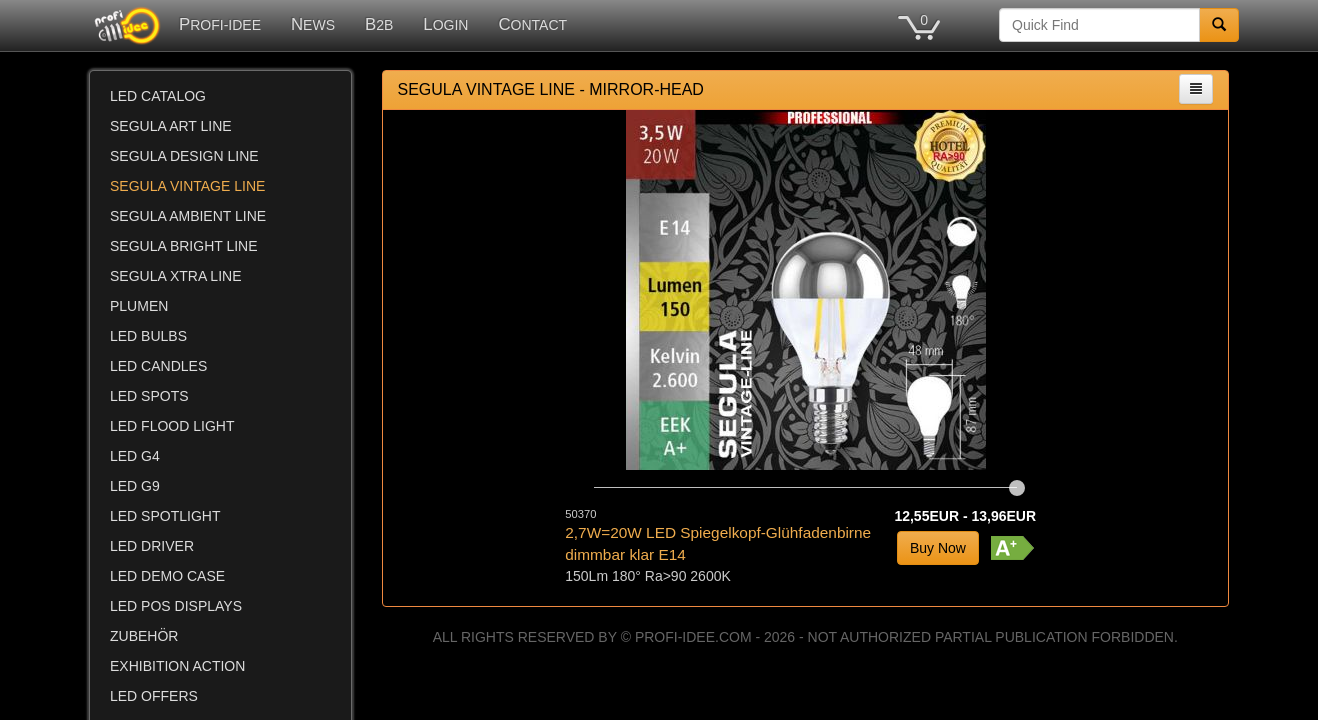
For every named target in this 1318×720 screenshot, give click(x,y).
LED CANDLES (158, 366)
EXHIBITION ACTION (177, 666)
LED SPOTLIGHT (165, 516)
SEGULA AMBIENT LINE (188, 216)
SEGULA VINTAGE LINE (187, 186)
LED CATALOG (158, 96)
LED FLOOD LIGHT (172, 426)
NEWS (313, 24)
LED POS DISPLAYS (176, 606)
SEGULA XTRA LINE (176, 276)
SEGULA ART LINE (171, 126)
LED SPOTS (149, 396)
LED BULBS (148, 336)
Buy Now (938, 548)
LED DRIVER (152, 546)
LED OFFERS (154, 696)
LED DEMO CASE (167, 576)
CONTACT (532, 24)
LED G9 (135, 486)
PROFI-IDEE (220, 24)
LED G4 (135, 456)
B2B (379, 24)
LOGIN (445, 24)
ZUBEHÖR (144, 636)
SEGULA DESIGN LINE (184, 156)
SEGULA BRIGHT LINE (184, 246)
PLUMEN (139, 306)
